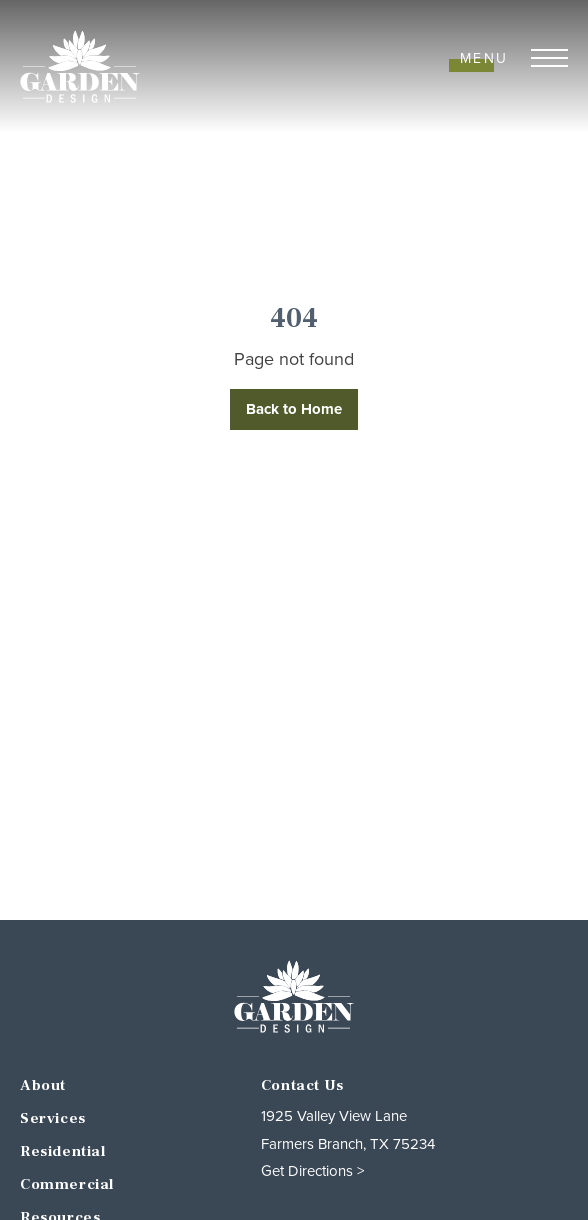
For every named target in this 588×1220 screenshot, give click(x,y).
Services (53, 1118)
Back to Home (294, 409)
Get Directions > (312, 1171)
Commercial (67, 1184)
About (43, 1085)
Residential (63, 1151)
